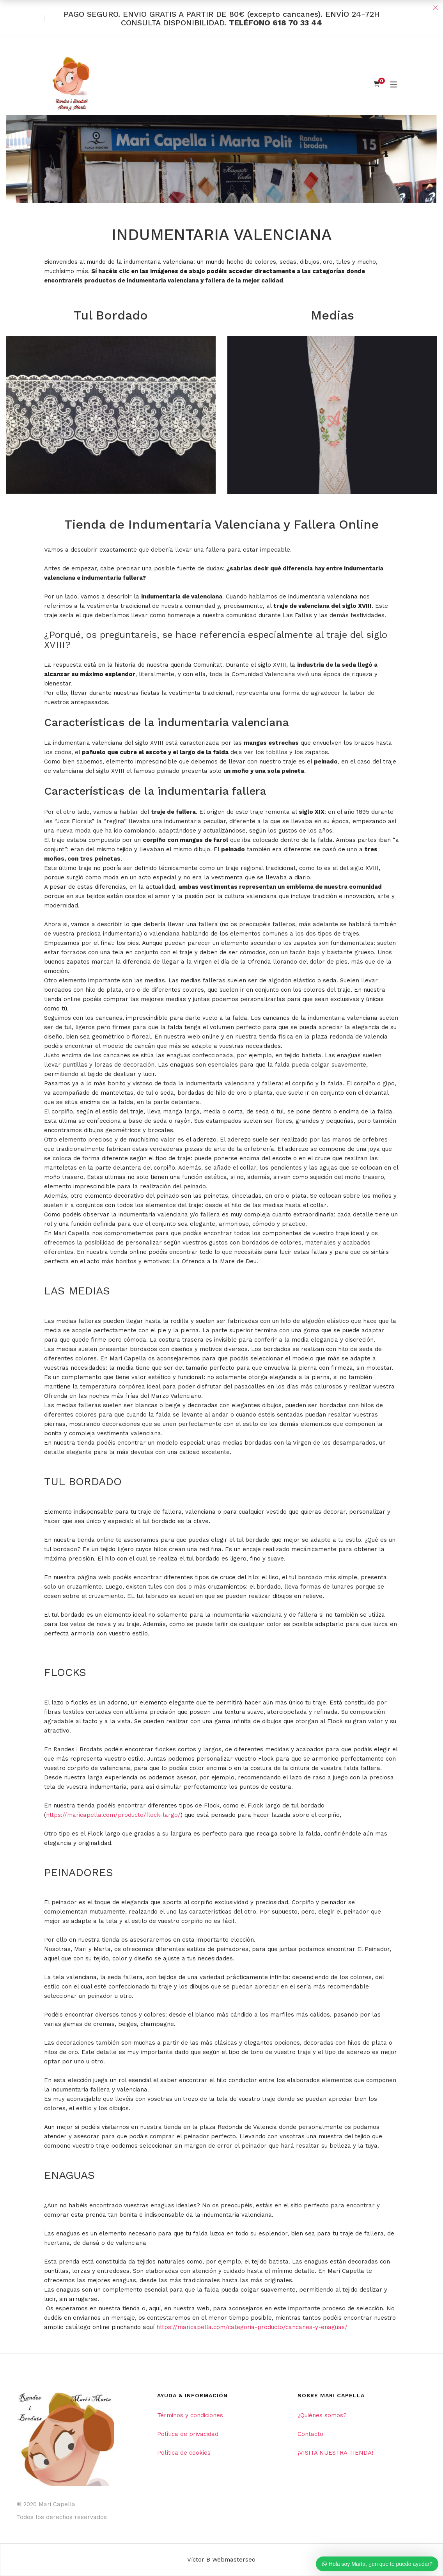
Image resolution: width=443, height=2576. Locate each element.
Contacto (310, 2434)
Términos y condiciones (190, 2415)
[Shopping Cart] (376, 84)
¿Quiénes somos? (322, 2415)
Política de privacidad (187, 2434)
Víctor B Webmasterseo (221, 2559)
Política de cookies (184, 2452)
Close (435, 8)
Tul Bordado (111, 315)
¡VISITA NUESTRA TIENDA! (335, 2452)
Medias (332, 315)
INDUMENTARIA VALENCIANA (222, 234)
